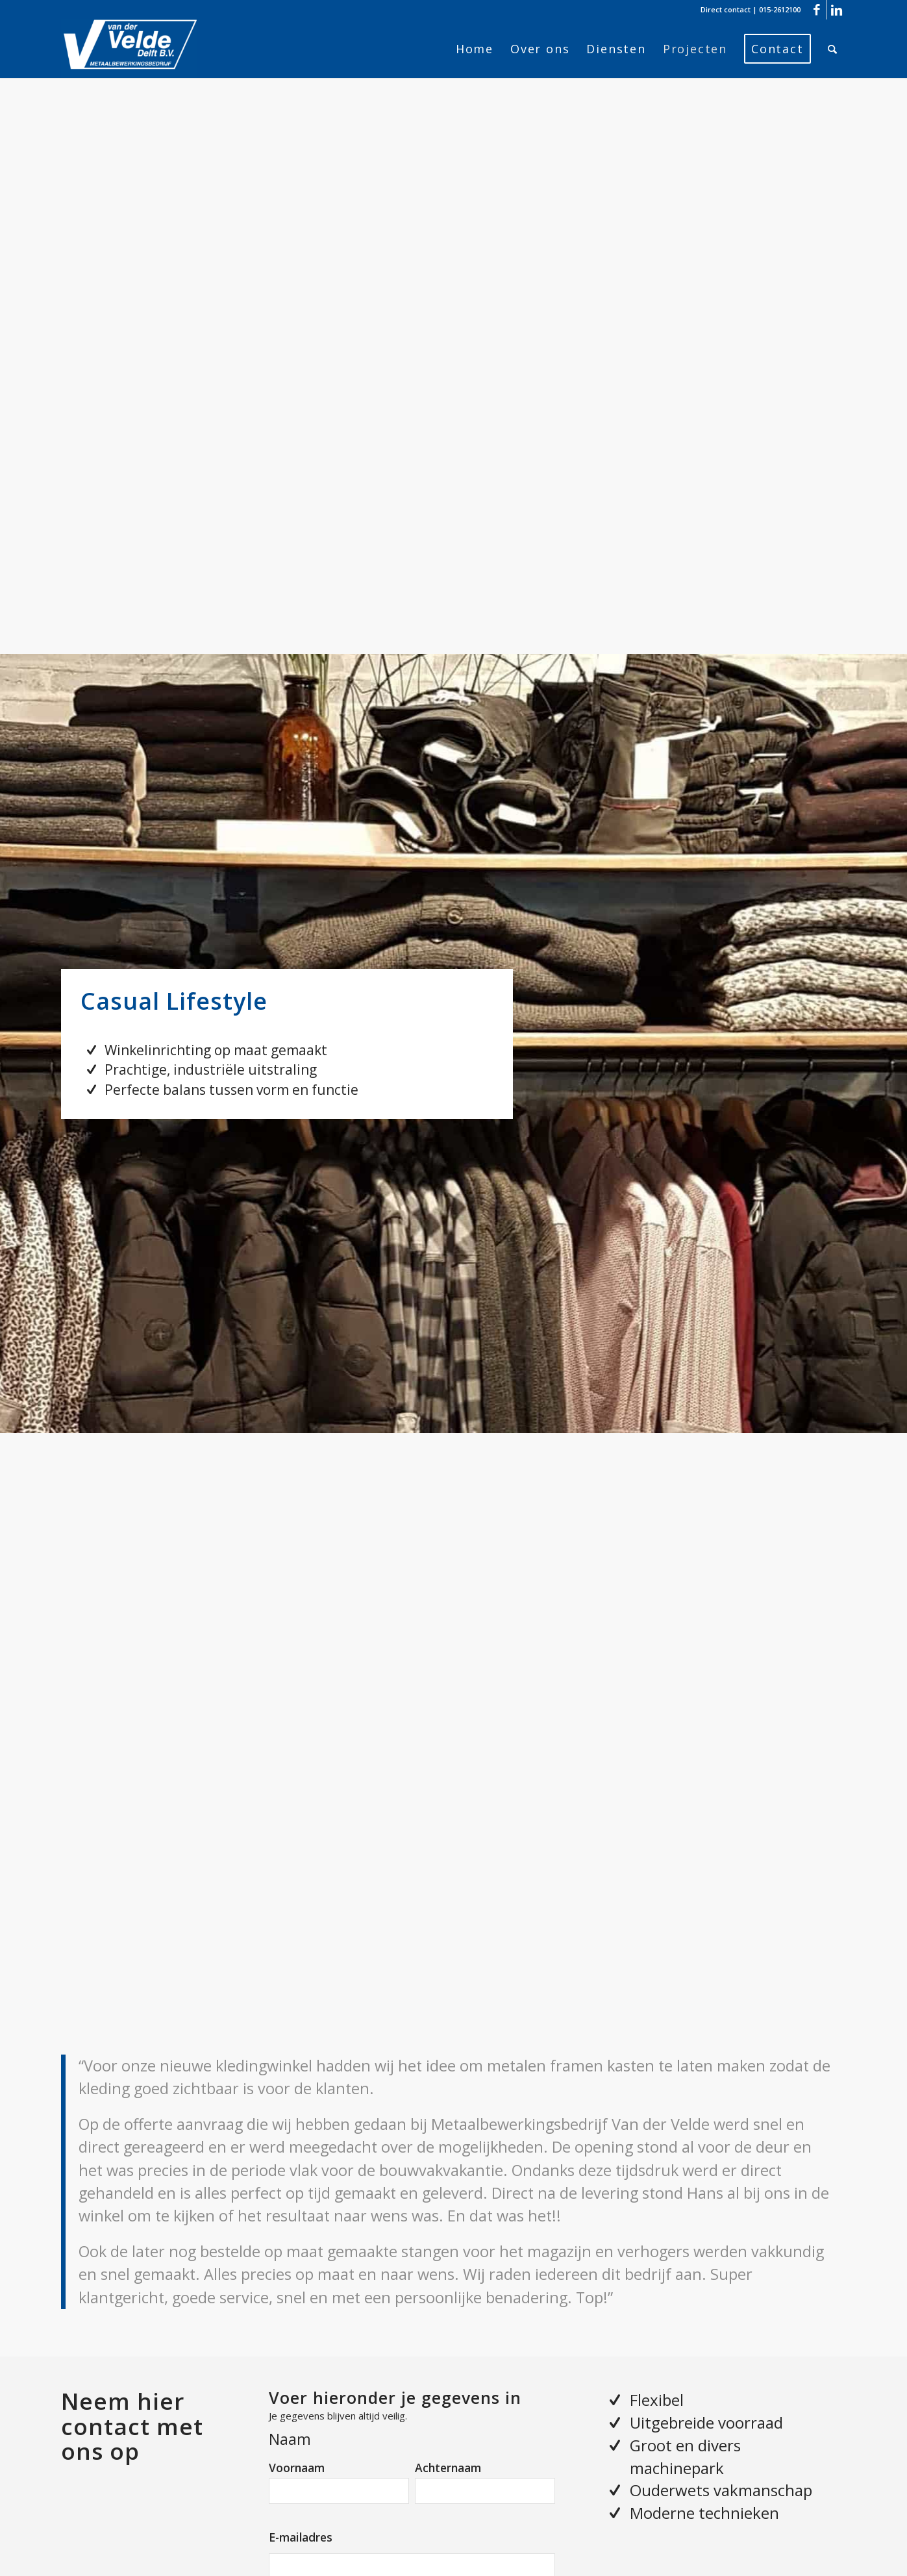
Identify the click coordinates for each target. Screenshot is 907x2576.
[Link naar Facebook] (817, 9)
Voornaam (297, 2467)
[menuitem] (474, 48)
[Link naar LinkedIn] (837, 9)
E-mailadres (300, 2537)
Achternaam (448, 2467)
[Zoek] (833, 48)
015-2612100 (780, 9)
